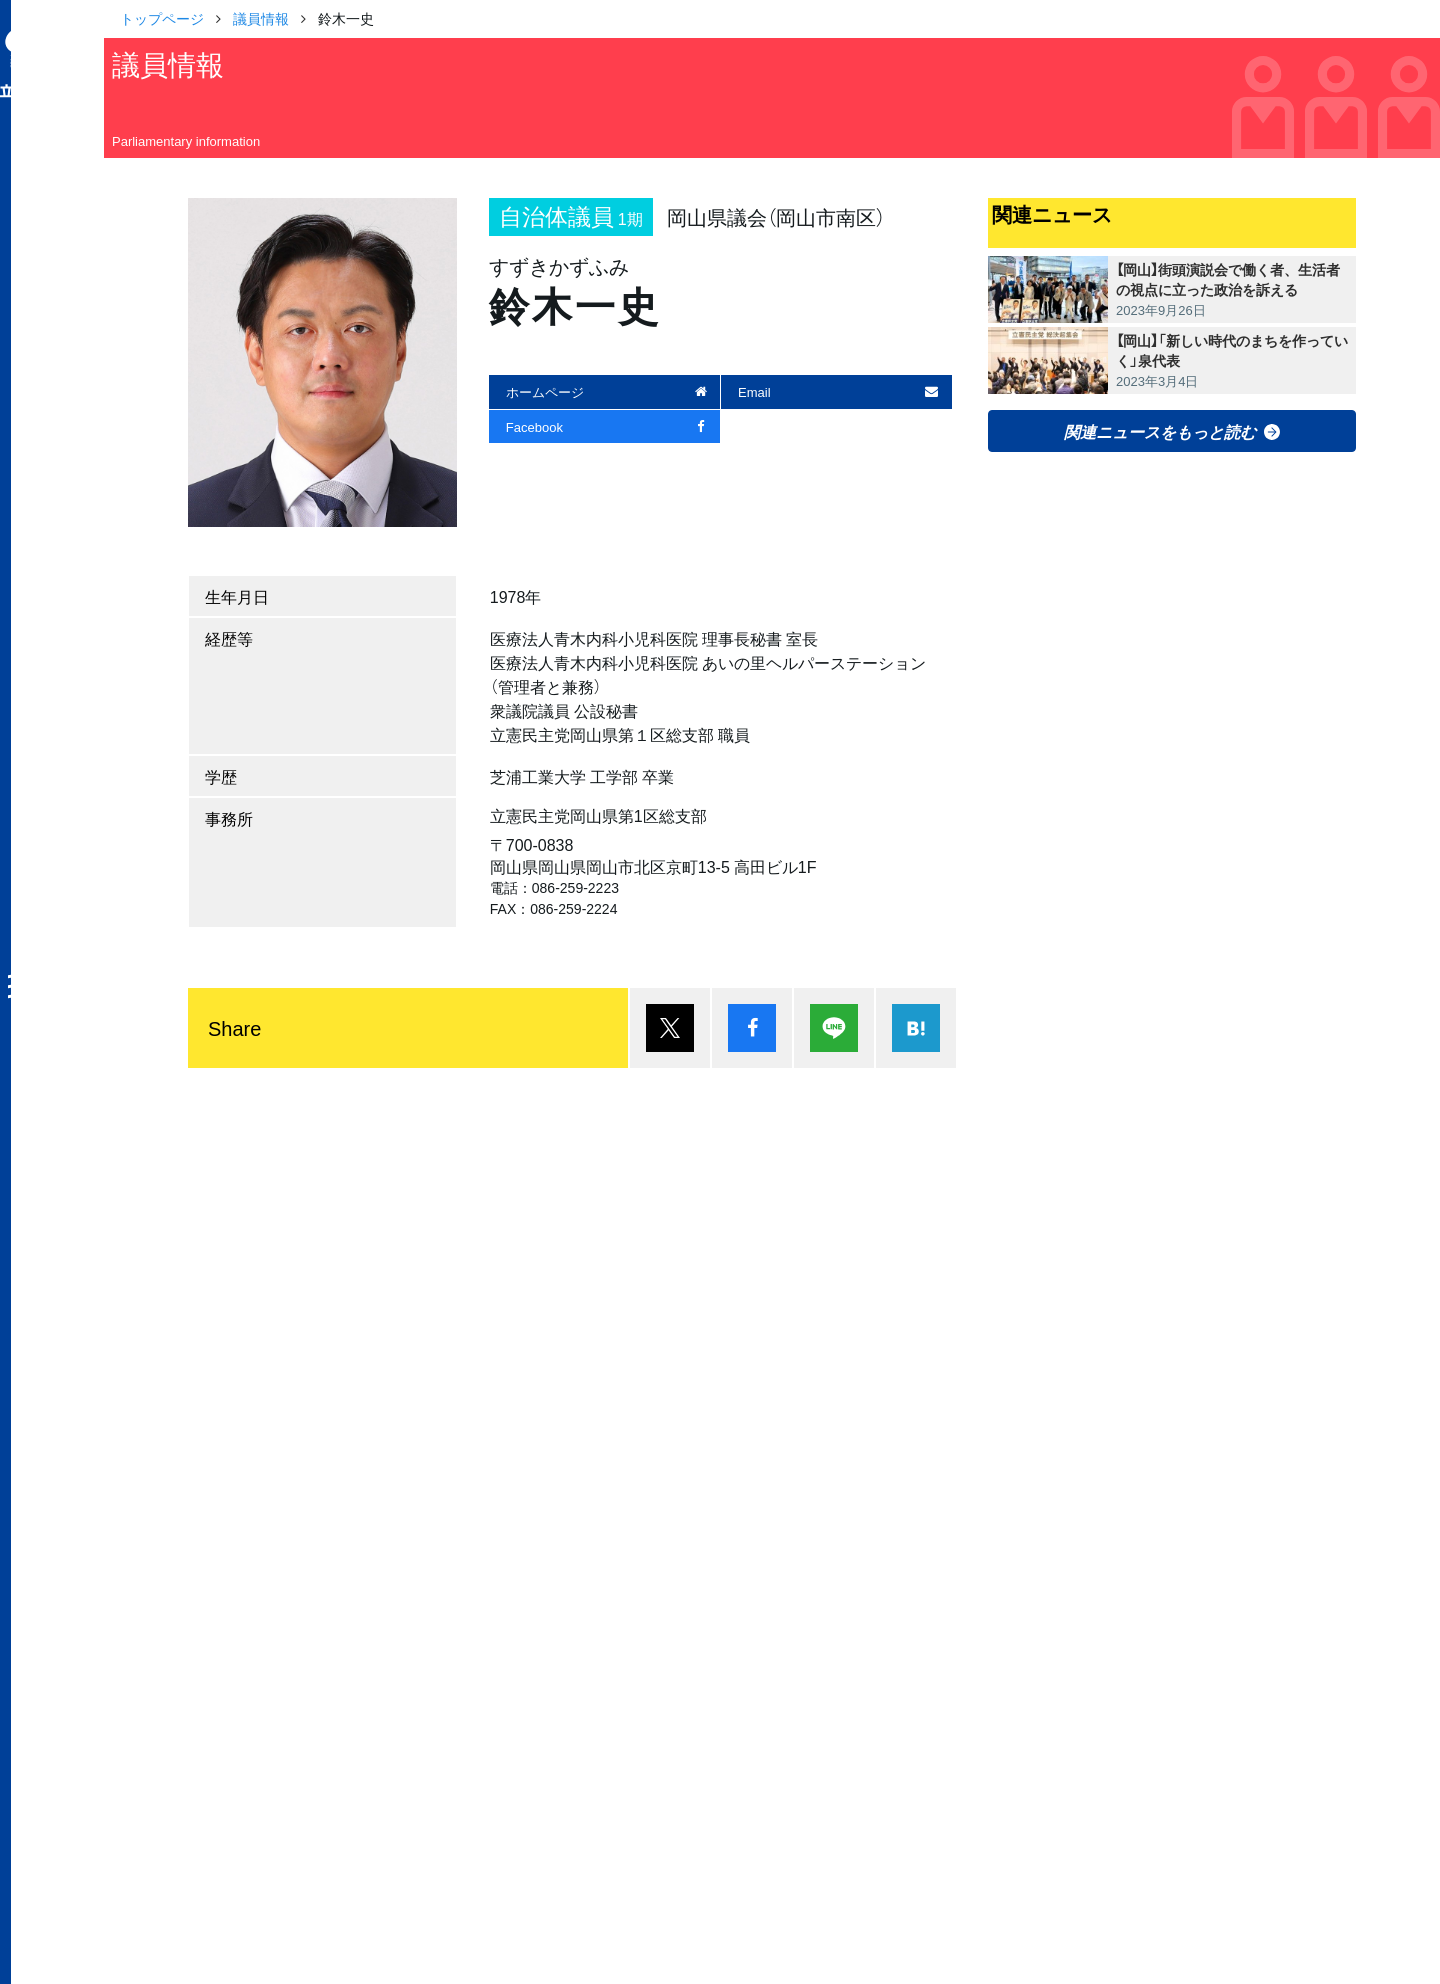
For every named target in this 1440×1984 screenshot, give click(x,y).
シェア (752, 1028)
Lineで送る (834, 1028)
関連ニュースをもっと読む (1160, 431)
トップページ (162, 18)
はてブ (916, 1028)
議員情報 (261, 18)
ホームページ (545, 391)
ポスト (670, 1028)
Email (754, 391)
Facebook (534, 426)
